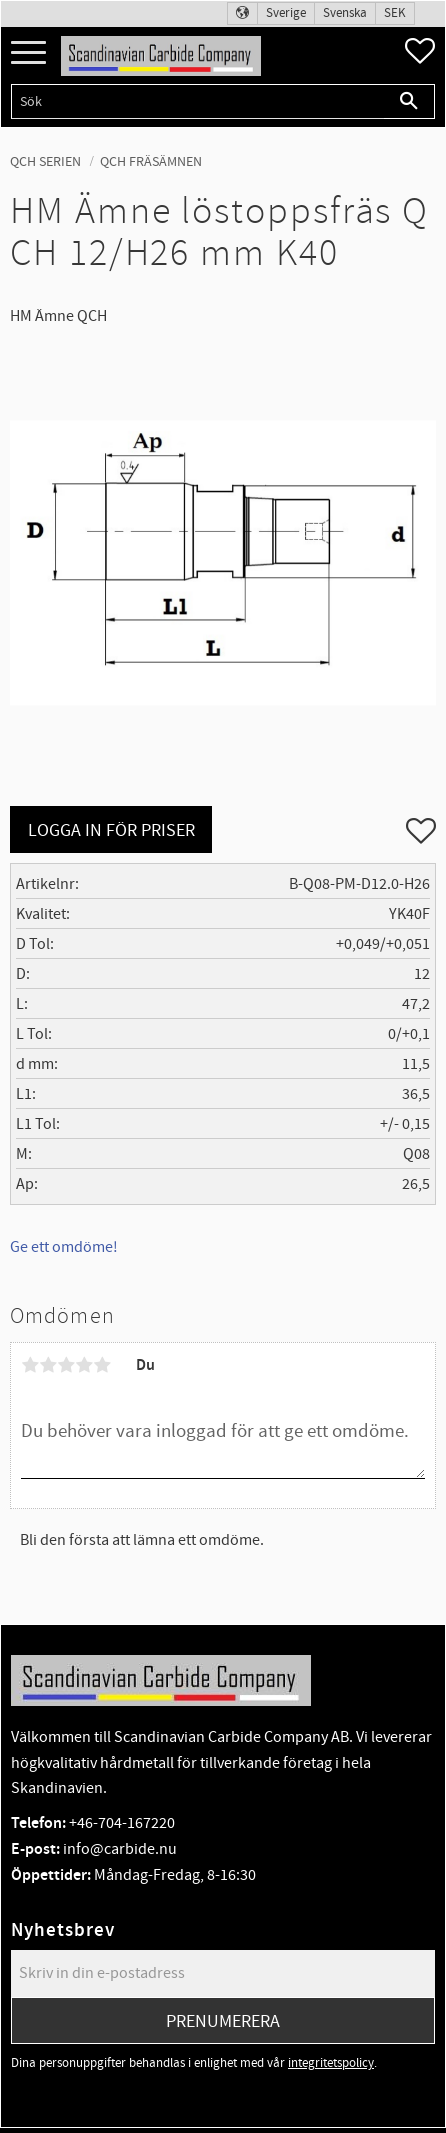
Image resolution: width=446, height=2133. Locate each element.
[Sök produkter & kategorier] (197, 101)
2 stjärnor (48, 1365)
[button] (28, 53)
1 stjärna (30, 1365)
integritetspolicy (331, 2063)
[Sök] (409, 101)
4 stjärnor (84, 1365)
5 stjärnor (102, 1365)
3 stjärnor (66, 1365)
